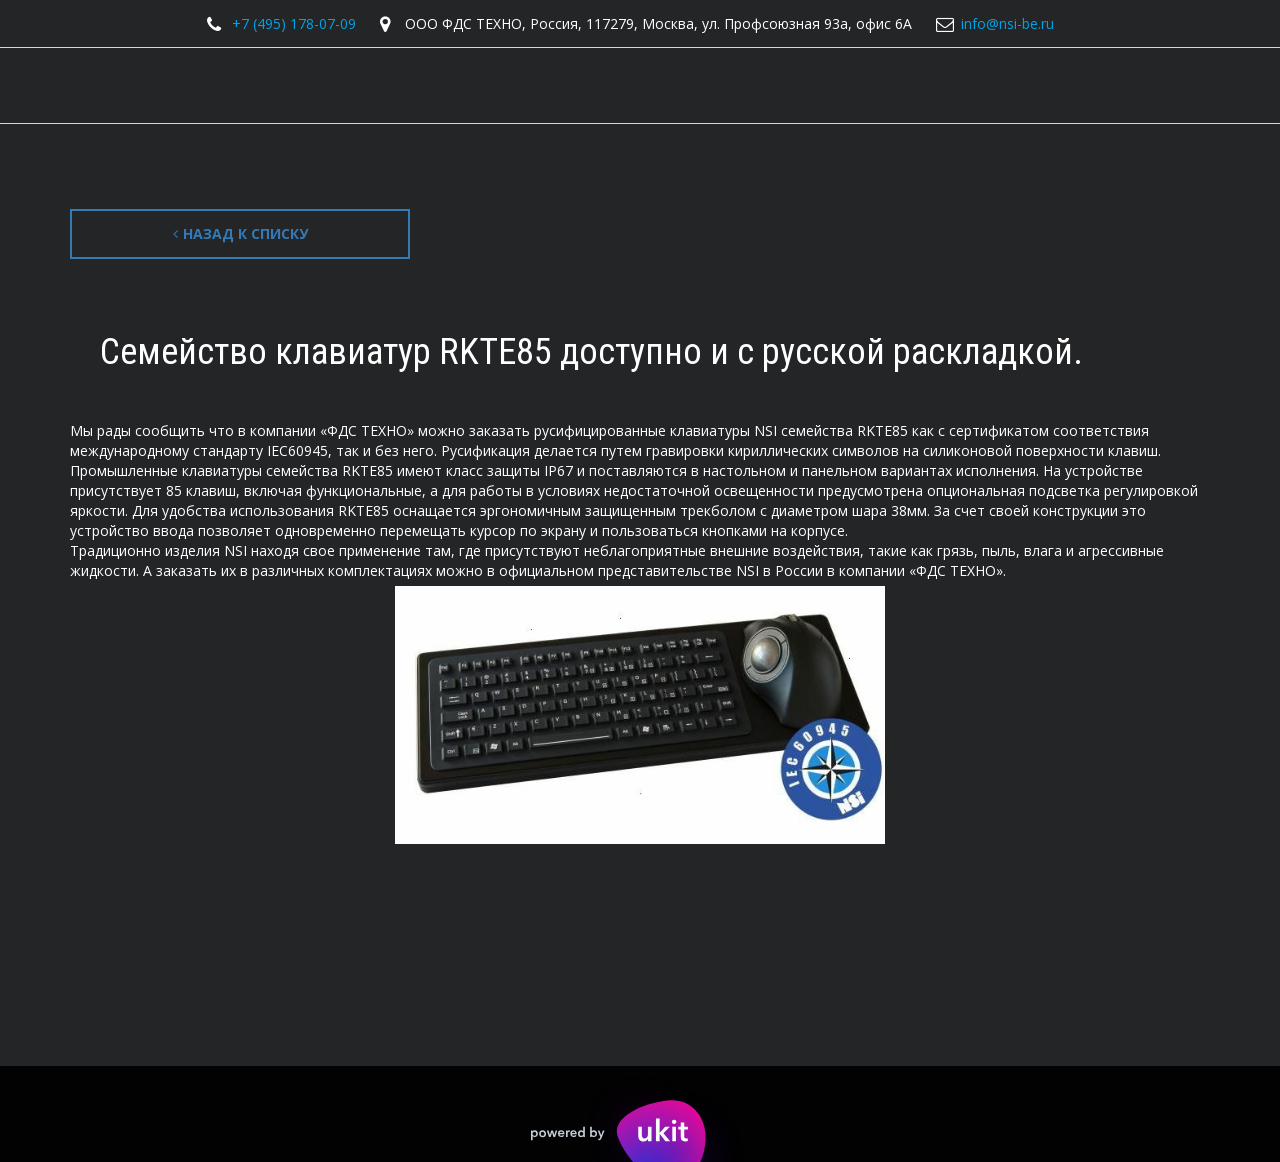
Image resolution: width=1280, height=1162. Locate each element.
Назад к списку (240, 233)
